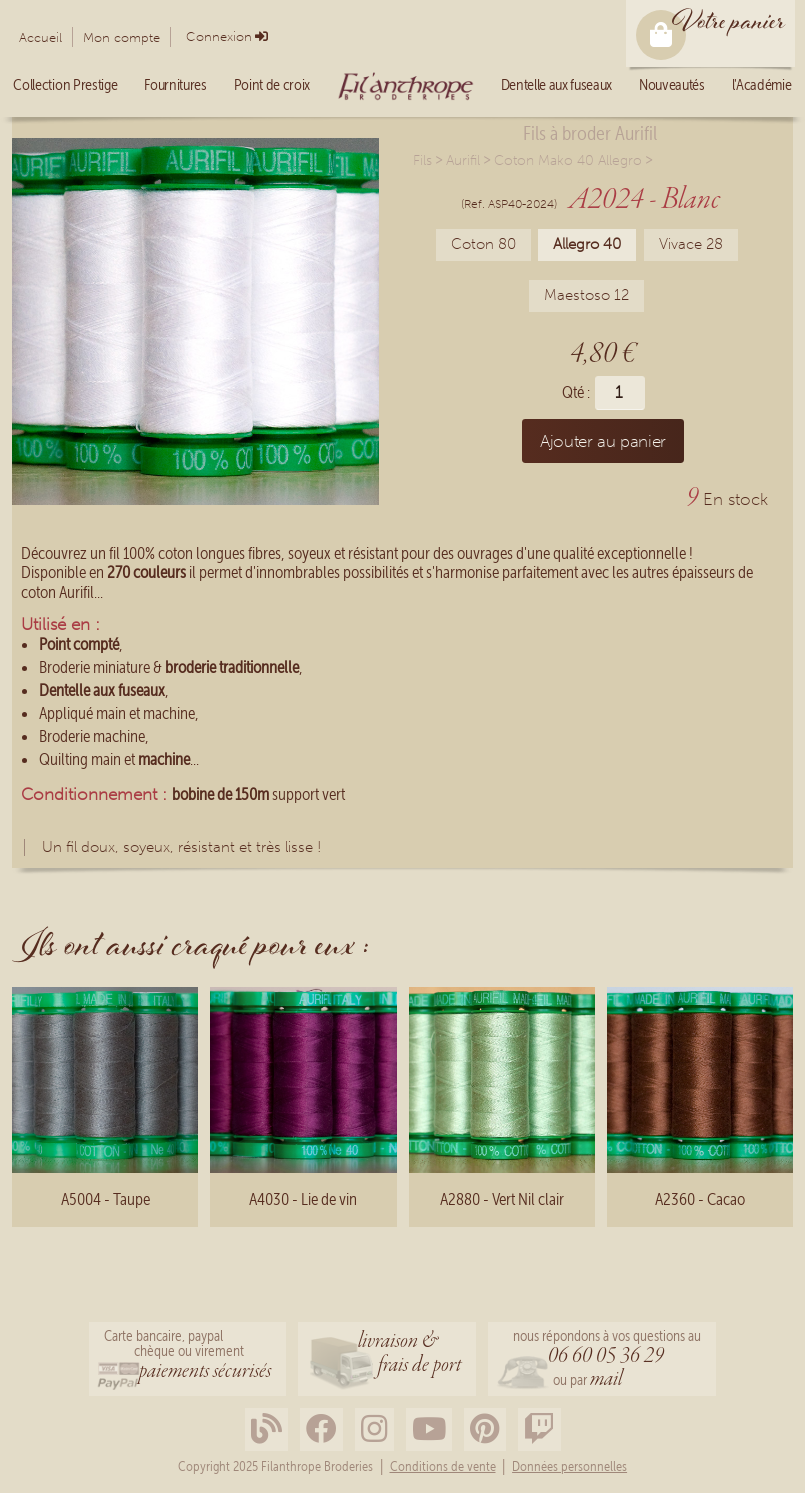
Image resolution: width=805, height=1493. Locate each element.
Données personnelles (569, 1467)
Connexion (219, 36)
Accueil (40, 37)
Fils (422, 160)
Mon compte (121, 37)
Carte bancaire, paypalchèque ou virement (187, 1357)
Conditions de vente (443, 1467)
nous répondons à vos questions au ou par (607, 1360)
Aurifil (463, 160)
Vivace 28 (691, 244)
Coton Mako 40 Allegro (568, 160)
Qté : (576, 392)
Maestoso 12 (586, 295)
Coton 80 (483, 244)
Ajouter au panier (603, 441)
